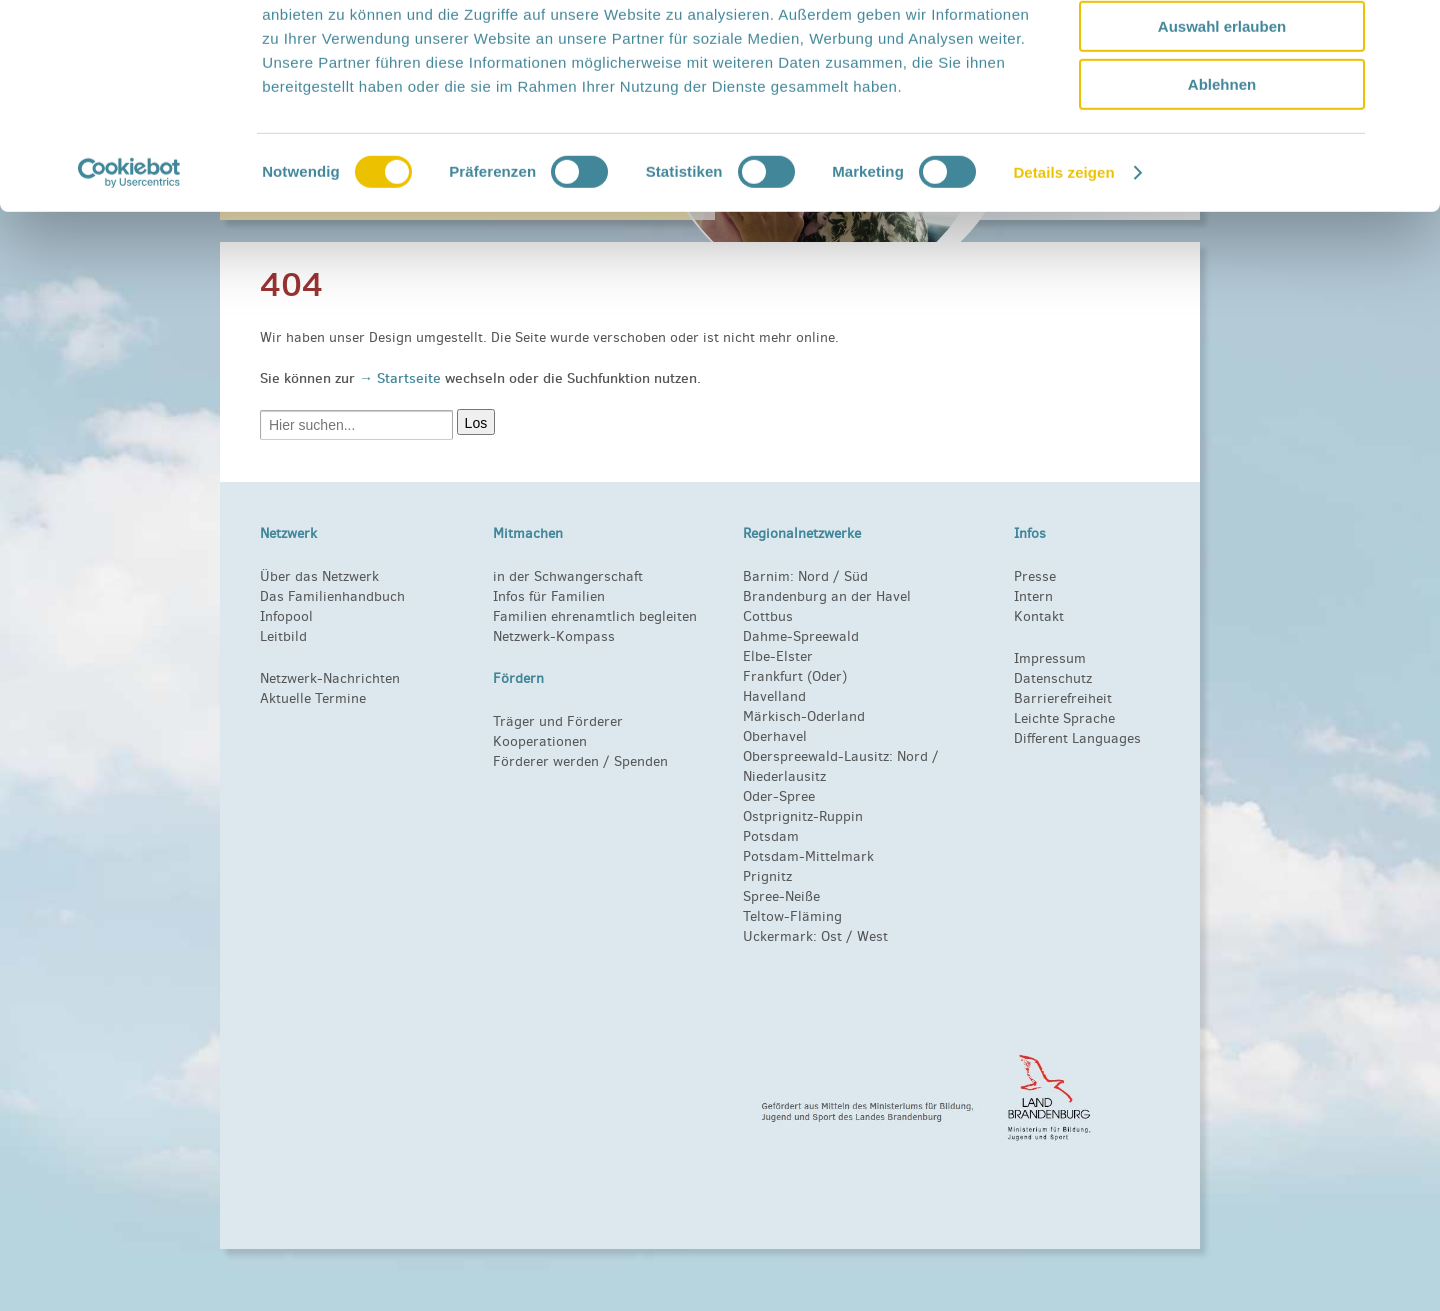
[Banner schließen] (1409, 31)
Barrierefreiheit (1063, 698)
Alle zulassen (1221, 49)
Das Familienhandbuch (332, 596)
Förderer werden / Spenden (580, 761)
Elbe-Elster (778, 656)
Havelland (774, 696)
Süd (854, 576)
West (872, 936)
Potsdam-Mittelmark (808, 856)
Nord (813, 576)
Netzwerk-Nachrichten (330, 678)
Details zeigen (1063, 254)
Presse (1035, 576)
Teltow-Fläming (792, 916)
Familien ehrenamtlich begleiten (595, 616)
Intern (1033, 596)
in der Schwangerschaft (568, 576)
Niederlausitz (784, 776)
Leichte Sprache (1064, 718)
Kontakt (1039, 616)
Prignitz (767, 876)
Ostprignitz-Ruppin (803, 816)
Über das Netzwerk (319, 576)
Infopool (286, 616)
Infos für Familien (549, 596)
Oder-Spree (779, 796)
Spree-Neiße (781, 896)
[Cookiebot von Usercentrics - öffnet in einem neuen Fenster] (129, 255)
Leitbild (283, 636)
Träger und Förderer (558, 721)
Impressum (1050, 658)
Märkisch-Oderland (804, 716)
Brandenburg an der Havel (827, 596)
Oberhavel (775, 736)
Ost (831, 936)
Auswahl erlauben (1222, 108)
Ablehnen (1222, 166)
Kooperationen (540, 741)
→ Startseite (402, 378)
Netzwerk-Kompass (554, 636)
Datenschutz (1053, 678)
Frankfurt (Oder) (795, 676)
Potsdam (771, 836)
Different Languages (1077, 738)
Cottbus (768, 616)
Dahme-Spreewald (801, 636)
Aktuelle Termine (313, 698)
